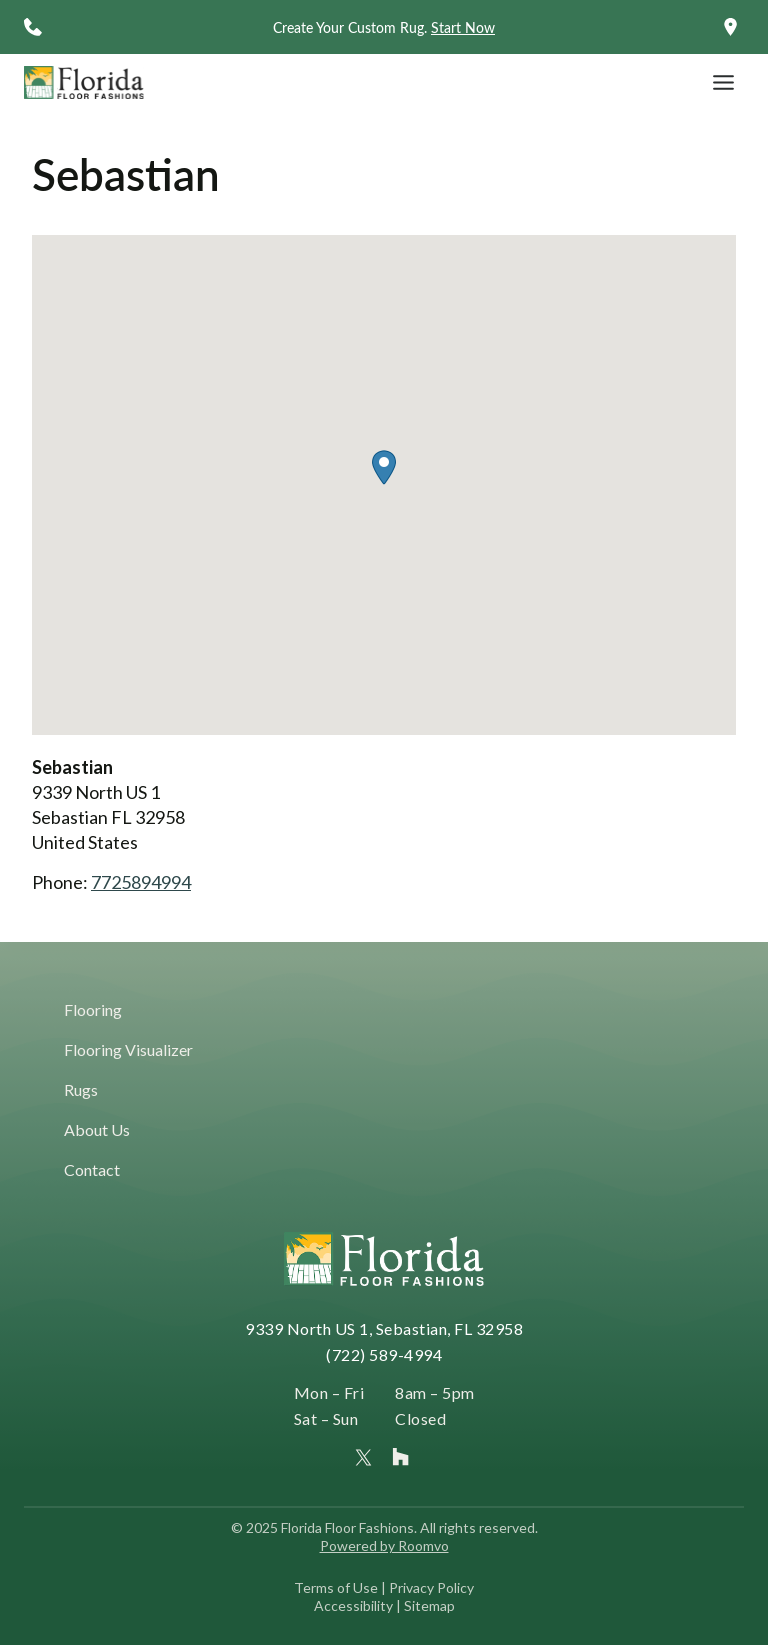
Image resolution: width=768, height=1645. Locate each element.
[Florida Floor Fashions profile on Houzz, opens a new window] (401, 1457)
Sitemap (429, 1605)
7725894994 (141, 882)
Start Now (463, 27)
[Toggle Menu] (723, 82)
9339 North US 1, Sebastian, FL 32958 (384, 1328)
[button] (384, 467)
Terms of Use (336, 1587)
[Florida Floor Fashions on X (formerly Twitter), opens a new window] (363, 1457)
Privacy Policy (431, 1587)
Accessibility (353, 1605)
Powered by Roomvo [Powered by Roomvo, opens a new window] (384, 1545)
